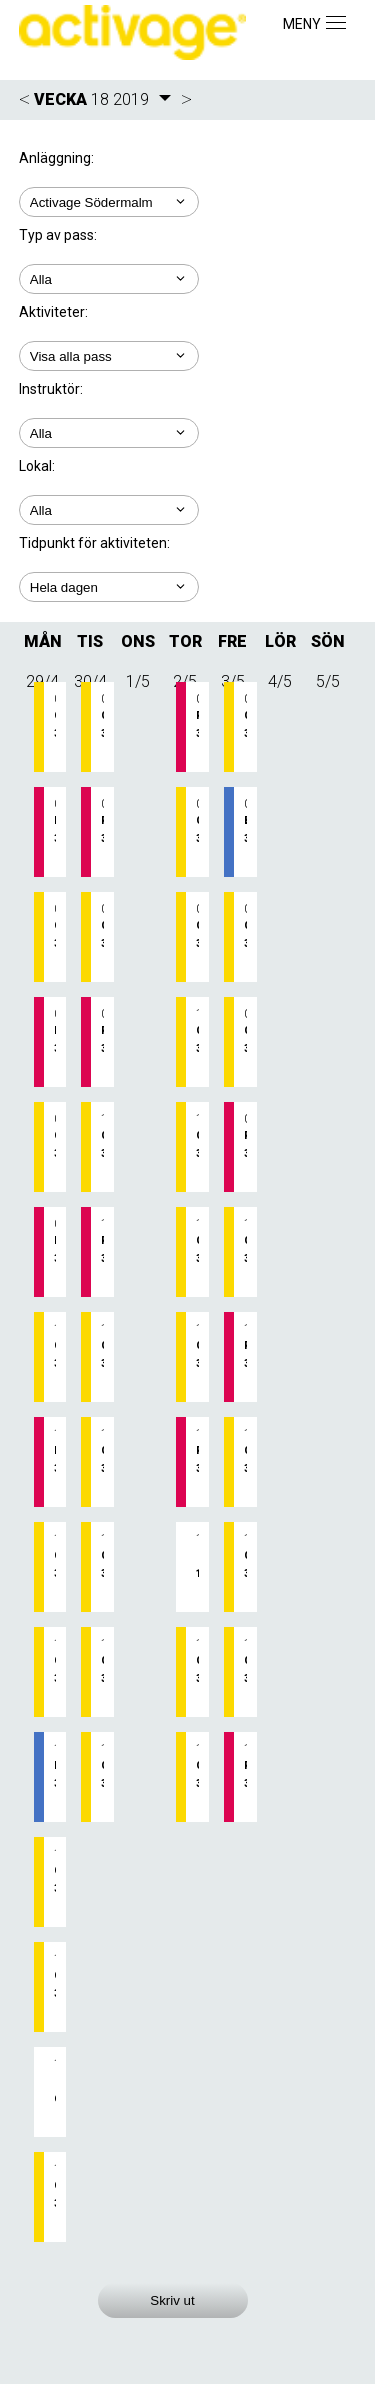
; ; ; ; (109, 433)
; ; (109, 279)
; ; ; (109, 510)
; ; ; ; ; (109, 356)
